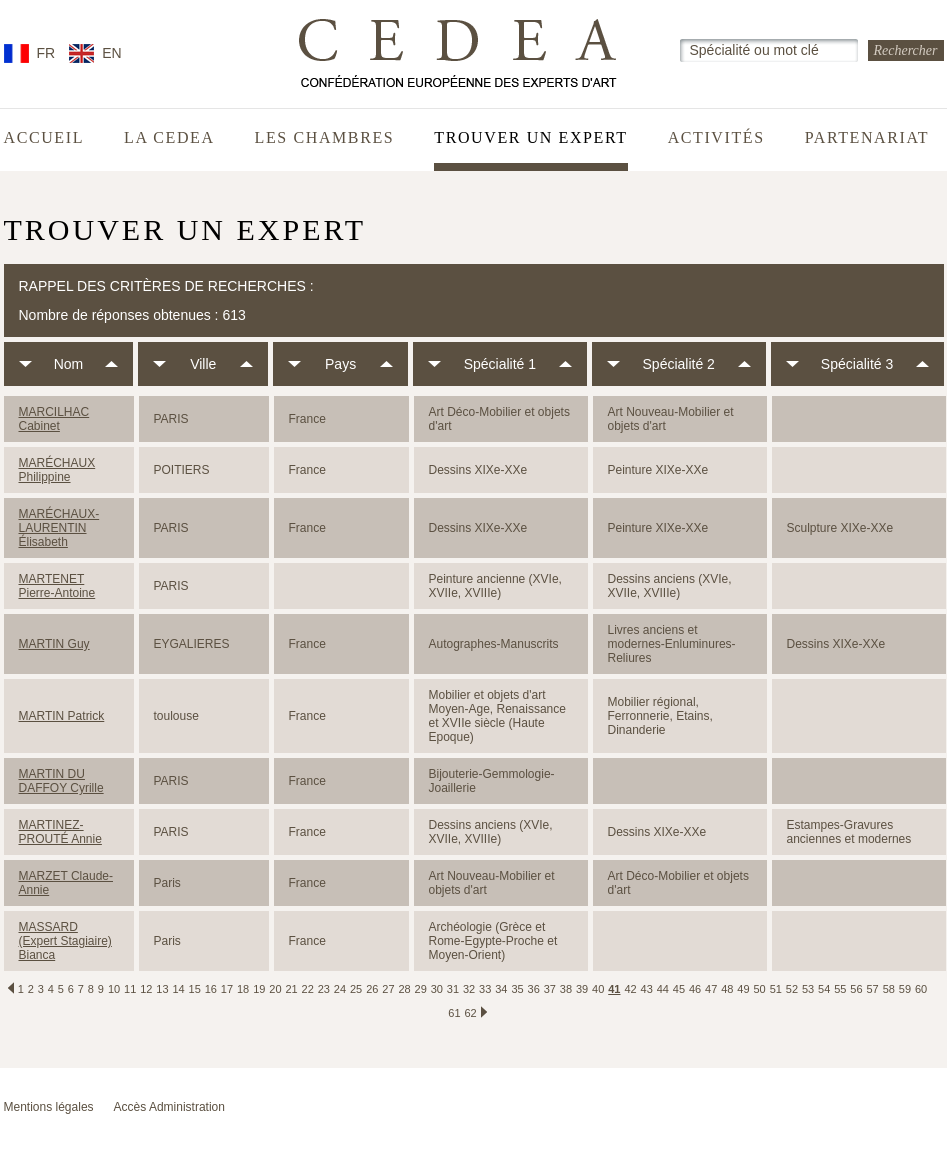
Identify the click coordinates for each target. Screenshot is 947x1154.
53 (808, 989)
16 (211, 989)
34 (501, 989)
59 (905, 989)
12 (146, 989)
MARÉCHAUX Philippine (57, 470)
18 (243, 989)
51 (776, 989)
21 (291, 989)
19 (259, 989)
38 (566, 989)
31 (453, 989)
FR (46, 53)
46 (695, 989)
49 (743, 989)
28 (404, 989)
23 (324, 989)
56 (856, 989)
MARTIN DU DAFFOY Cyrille (61, 781)
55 (840, 989)
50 (760, 989)
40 (598, 989)
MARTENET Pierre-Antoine (57, 586)
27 (388, 989)
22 (308, 989)
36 (534, 989)
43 (647, 989)
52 (792, 989)
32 (469, 989)
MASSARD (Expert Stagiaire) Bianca (65, 941)
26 (372, 989)
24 (340, 989)
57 (872, 989)
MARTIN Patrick (62, 716)
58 (889, 989)
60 (921, 989)
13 (162, 989)
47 (711, 989)
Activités (716, 138)
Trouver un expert (530, 138)
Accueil (44, 138)
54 (824, 989)
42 (630, 989)
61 (454, 1013)
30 (437, 989)
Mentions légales (49, 1107)
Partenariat (867, 138)
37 (550, 989)
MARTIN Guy (54, 644)
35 (517, 989)
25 (356, 989)
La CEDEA (169, 138)
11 (130, 989)
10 (114, 989)
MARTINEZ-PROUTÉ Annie (60, 832)
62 (471, 1013)
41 (614, 989)
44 (663, 989)
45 (679, 989)
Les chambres (325, 138)
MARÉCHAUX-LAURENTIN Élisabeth (59, 528)
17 (227, 989)
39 (582, 989)
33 (485, 989)
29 (421, 989)
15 (195, 989)
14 (178, 989)
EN (111, 53)
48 (727, 989)
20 (275, 989)
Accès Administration (169, 1107)
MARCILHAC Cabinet (54, 419)
